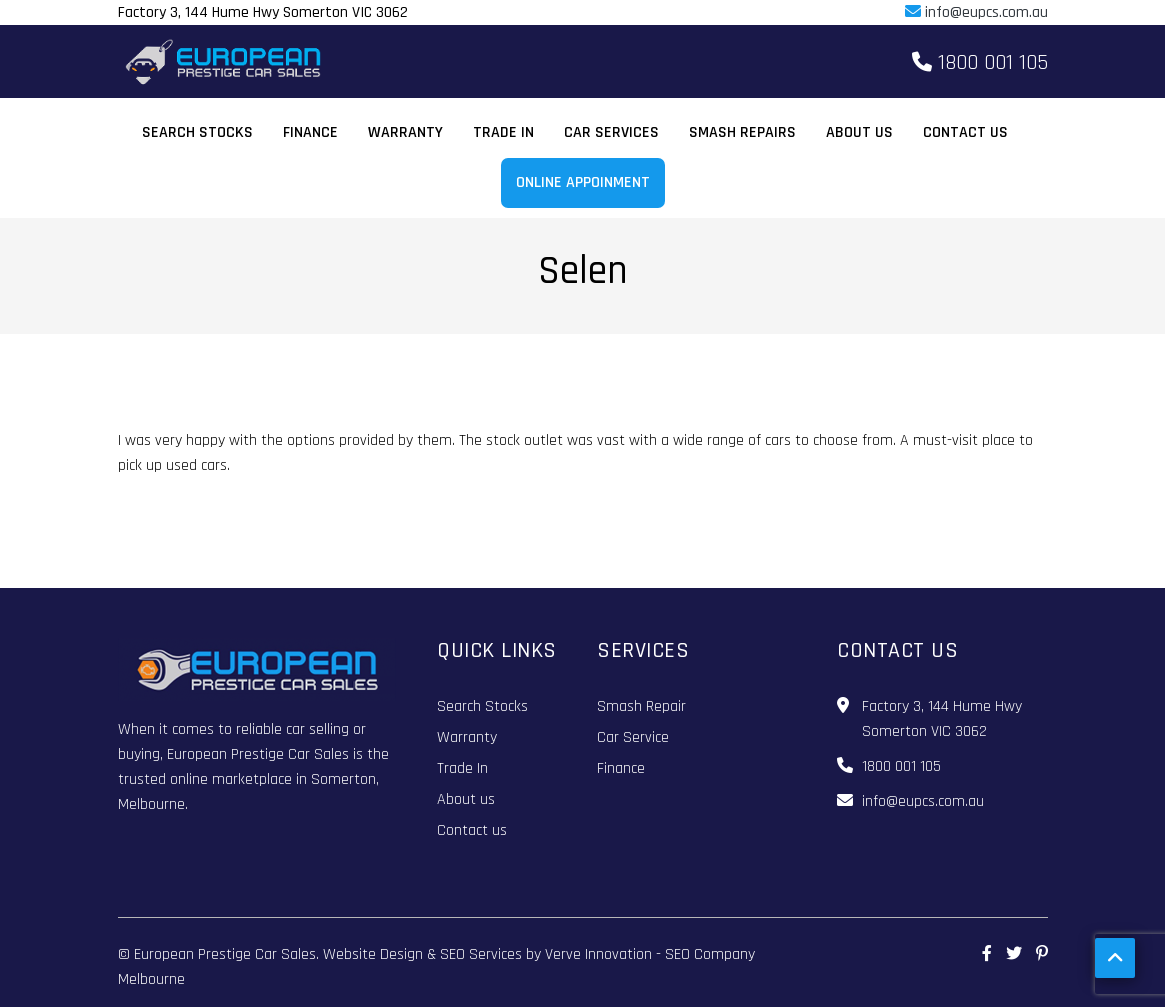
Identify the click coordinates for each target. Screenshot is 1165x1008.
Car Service (633, 737)
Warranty (405, 132)
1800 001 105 (980, 63)
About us (859, 132)
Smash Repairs (742, 132)
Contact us (965, 132)
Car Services (611, 132)
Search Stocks (197, 132)
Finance (310, 132)
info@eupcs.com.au (976, 12)
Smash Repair (641, 706)
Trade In (503, 132)
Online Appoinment (583, 182)
